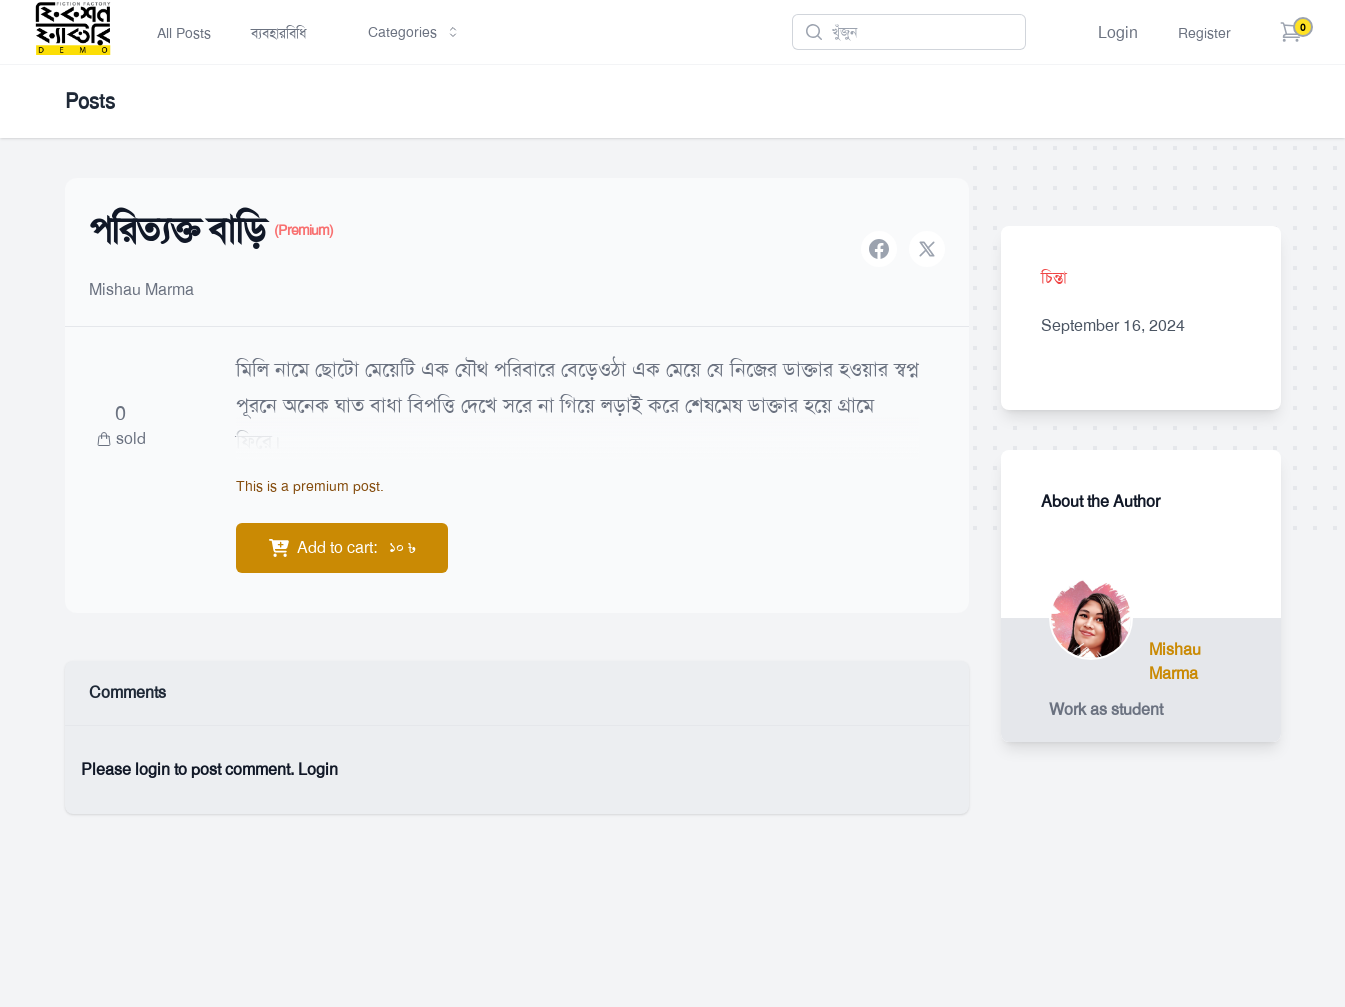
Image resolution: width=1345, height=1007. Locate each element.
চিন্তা (1054, 277)
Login (1118, 32)
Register (1204, 33)
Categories (414, 32)
